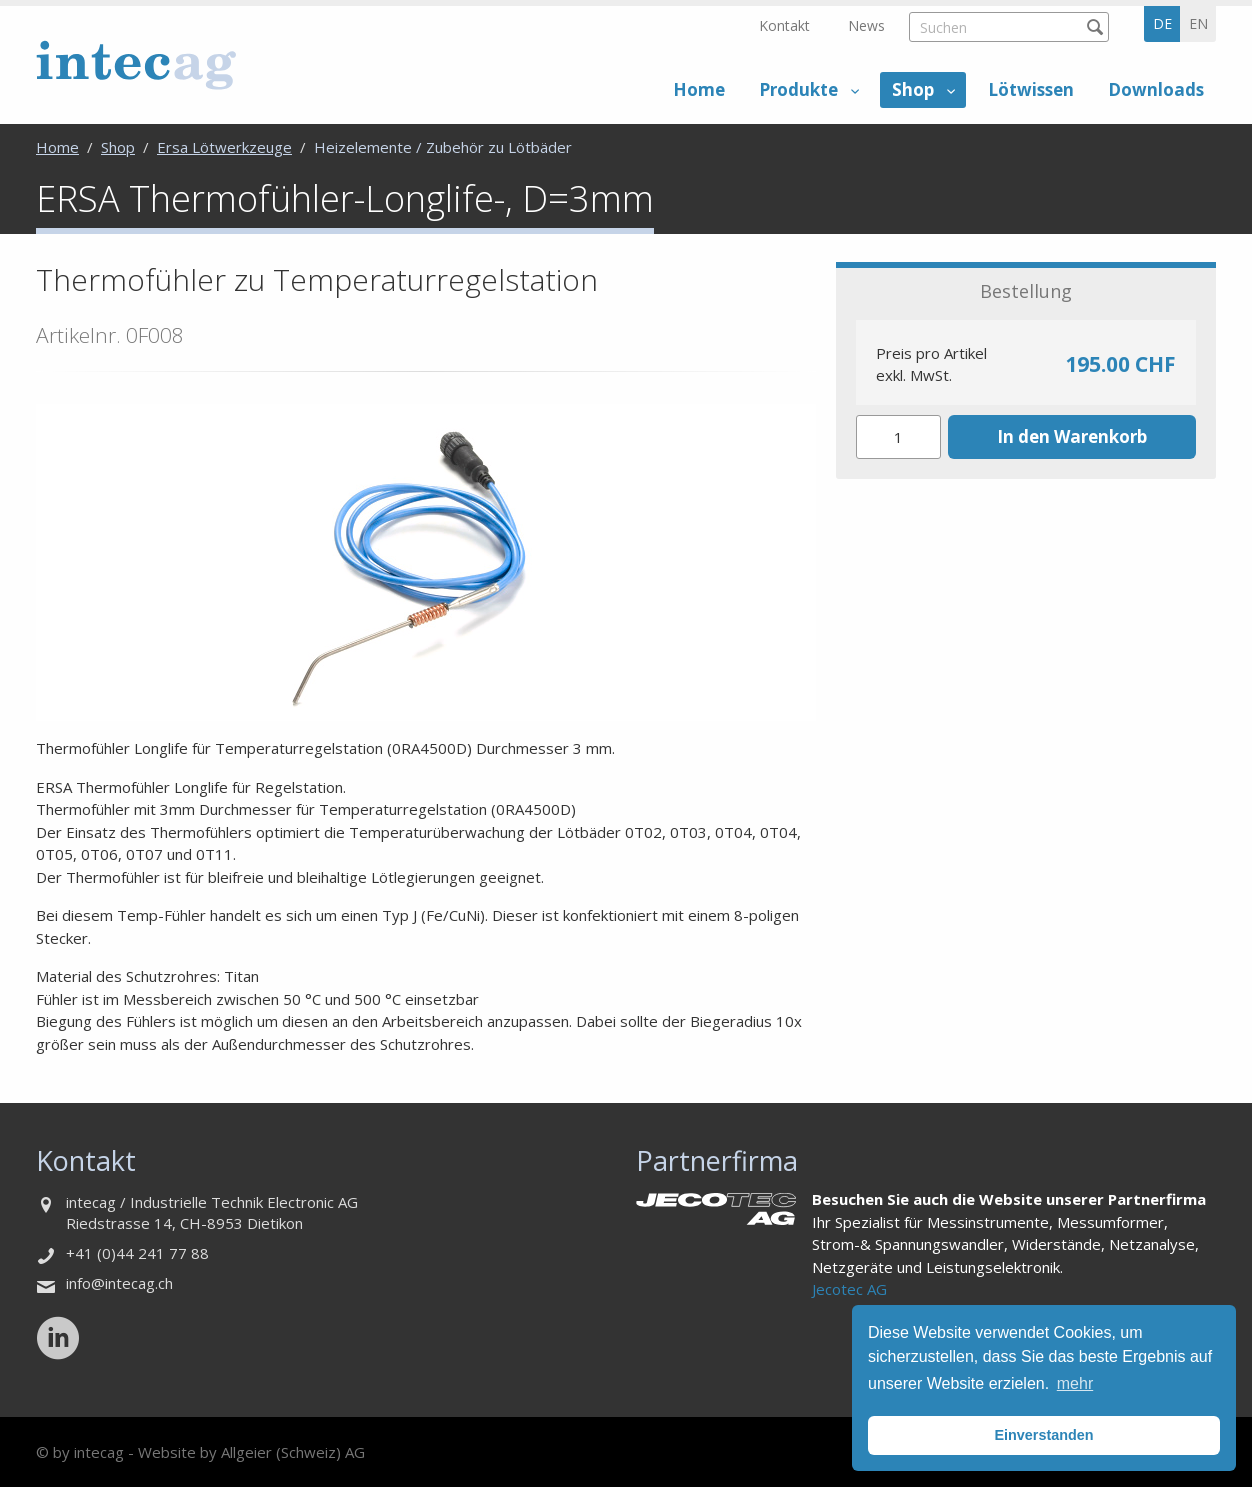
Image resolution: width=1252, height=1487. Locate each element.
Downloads (1156, 89)
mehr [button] (1075, 1383)
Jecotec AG (849, 1289)
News (866, 25)
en (1198, 23)
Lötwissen (1031, 89)
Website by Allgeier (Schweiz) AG (251, 1452)
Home (699, 89)
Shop (913, 89)
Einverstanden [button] (1043, 1435)
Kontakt (784, 25)
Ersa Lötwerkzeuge (224, 147)
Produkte (798, 89)
